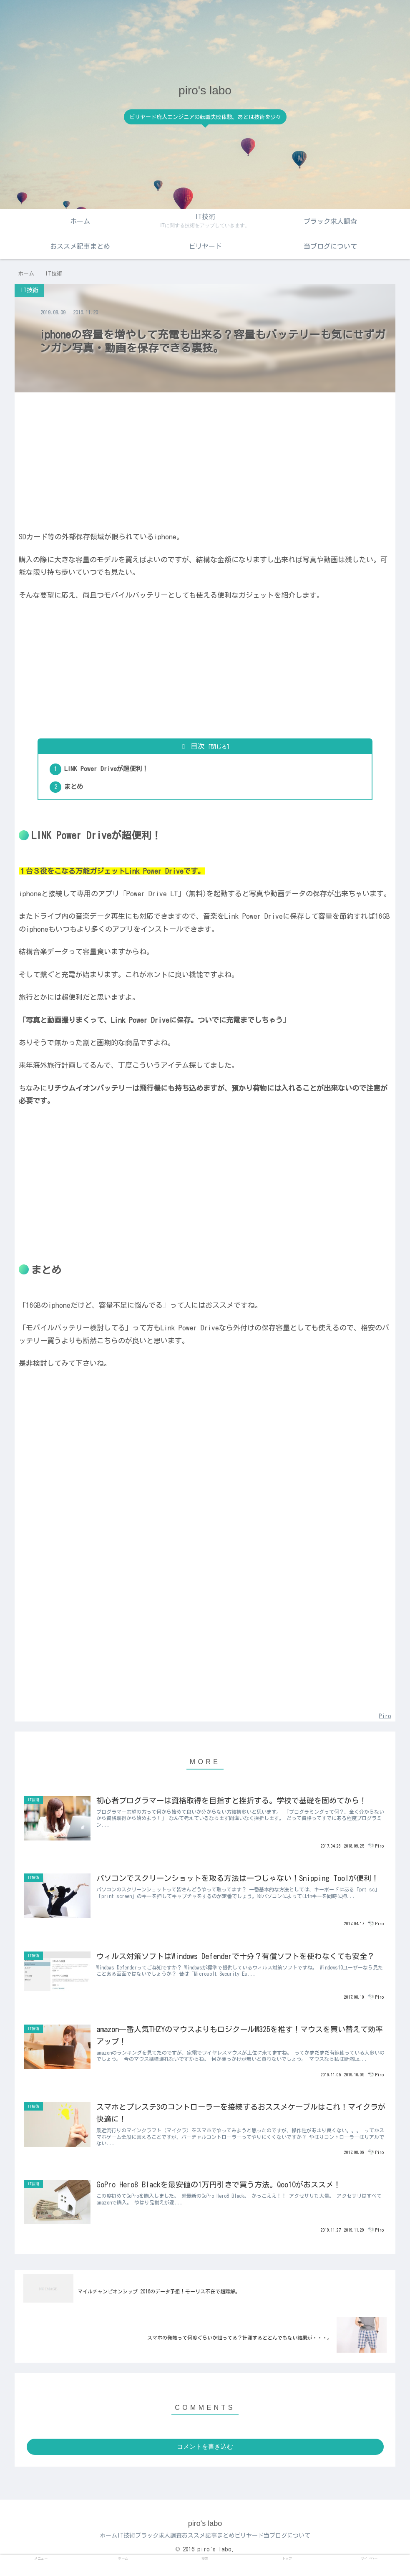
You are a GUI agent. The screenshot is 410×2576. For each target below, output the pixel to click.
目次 (198, 746)
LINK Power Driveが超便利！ (109, 770)
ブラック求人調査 (154, 2550)
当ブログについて (307, 2550)
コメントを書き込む (205, 2460)
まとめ (76, 789)
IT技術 (114, 2550)
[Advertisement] (205, 457)
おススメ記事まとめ (212, 2550)
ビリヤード (261, 2550)
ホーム (87, 2550)
